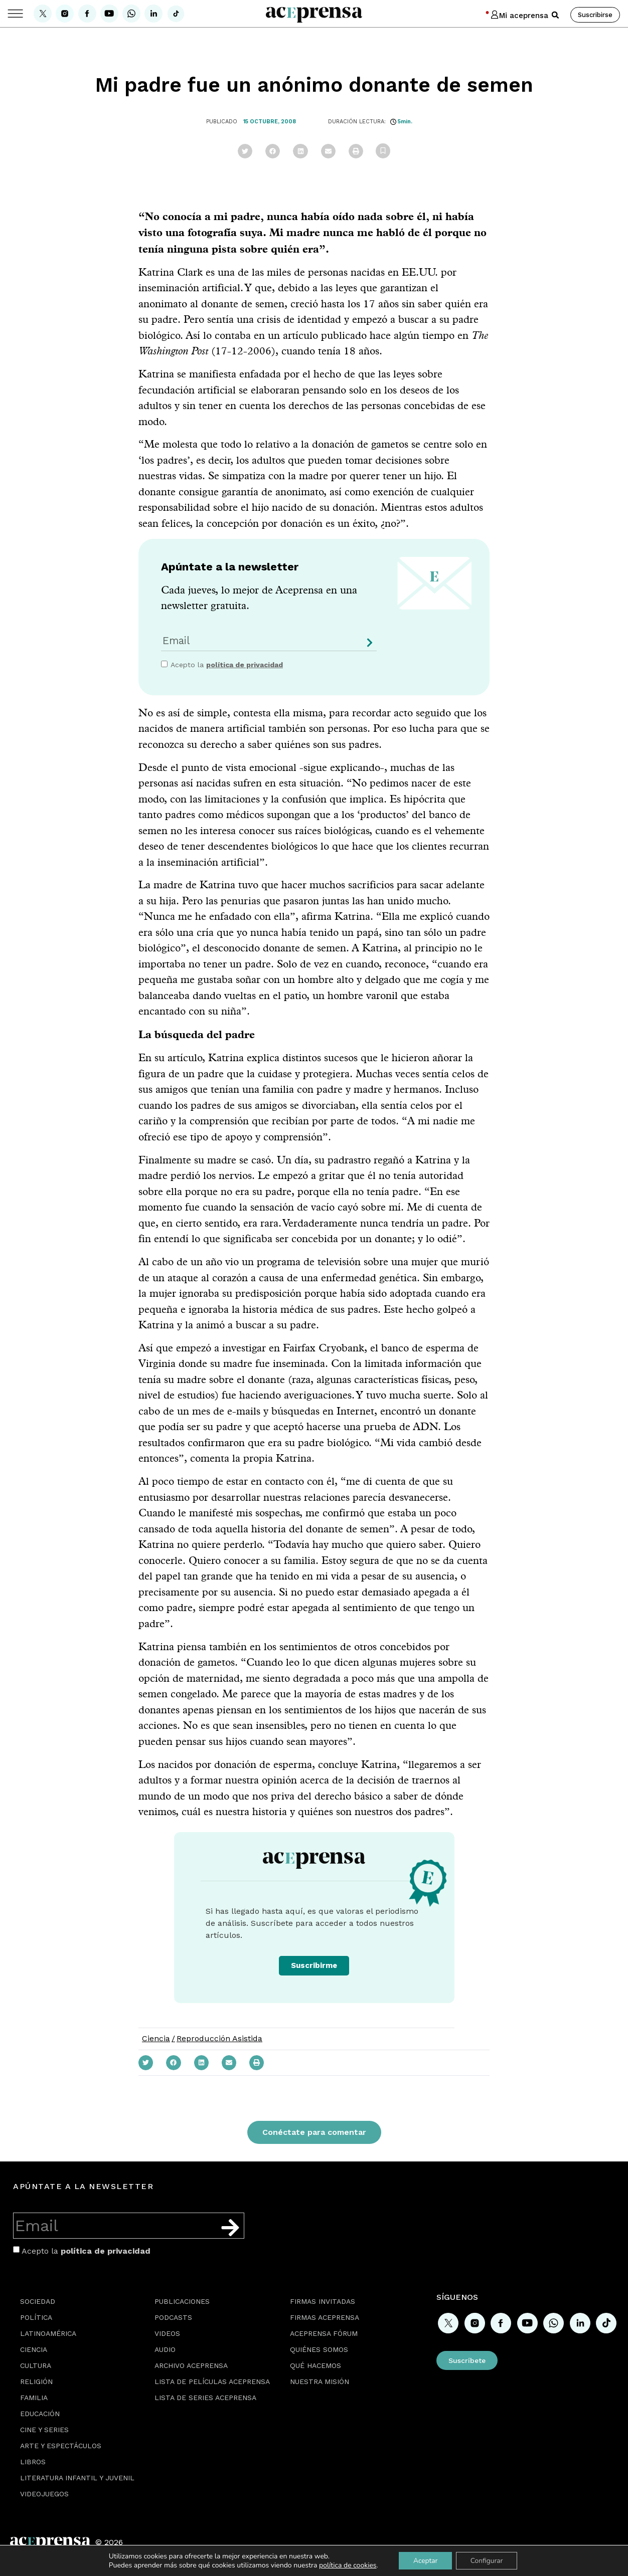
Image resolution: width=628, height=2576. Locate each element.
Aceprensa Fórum (324, 2333)
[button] (555, 15)
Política (36, 2317)
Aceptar (424, 2560)
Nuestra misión (319, 2381)
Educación (40, 2414)
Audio (165, 2349)
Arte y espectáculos (60, 2446)
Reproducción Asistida (219, 2038)
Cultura (35, 2365)
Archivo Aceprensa (191, 2365)
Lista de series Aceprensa (205, 2398)
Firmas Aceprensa (324, 2317)
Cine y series (44, 2430)
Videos (167, 2333)
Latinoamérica (48, 2333)
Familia (34, 2398)
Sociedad (37, 2301)
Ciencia (156, 2038)
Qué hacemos (315, 2365)
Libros (33, 2462)
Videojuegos (44, 2494)
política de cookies (346, 2564)
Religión (36, 2381)
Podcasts (173, 2317)
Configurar (487, 2560)
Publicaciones (182, 2301)
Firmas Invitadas (322, 2301)
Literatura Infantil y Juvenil (77, 2478)
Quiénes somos (319, 2349)
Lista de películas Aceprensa (212, 2381)
